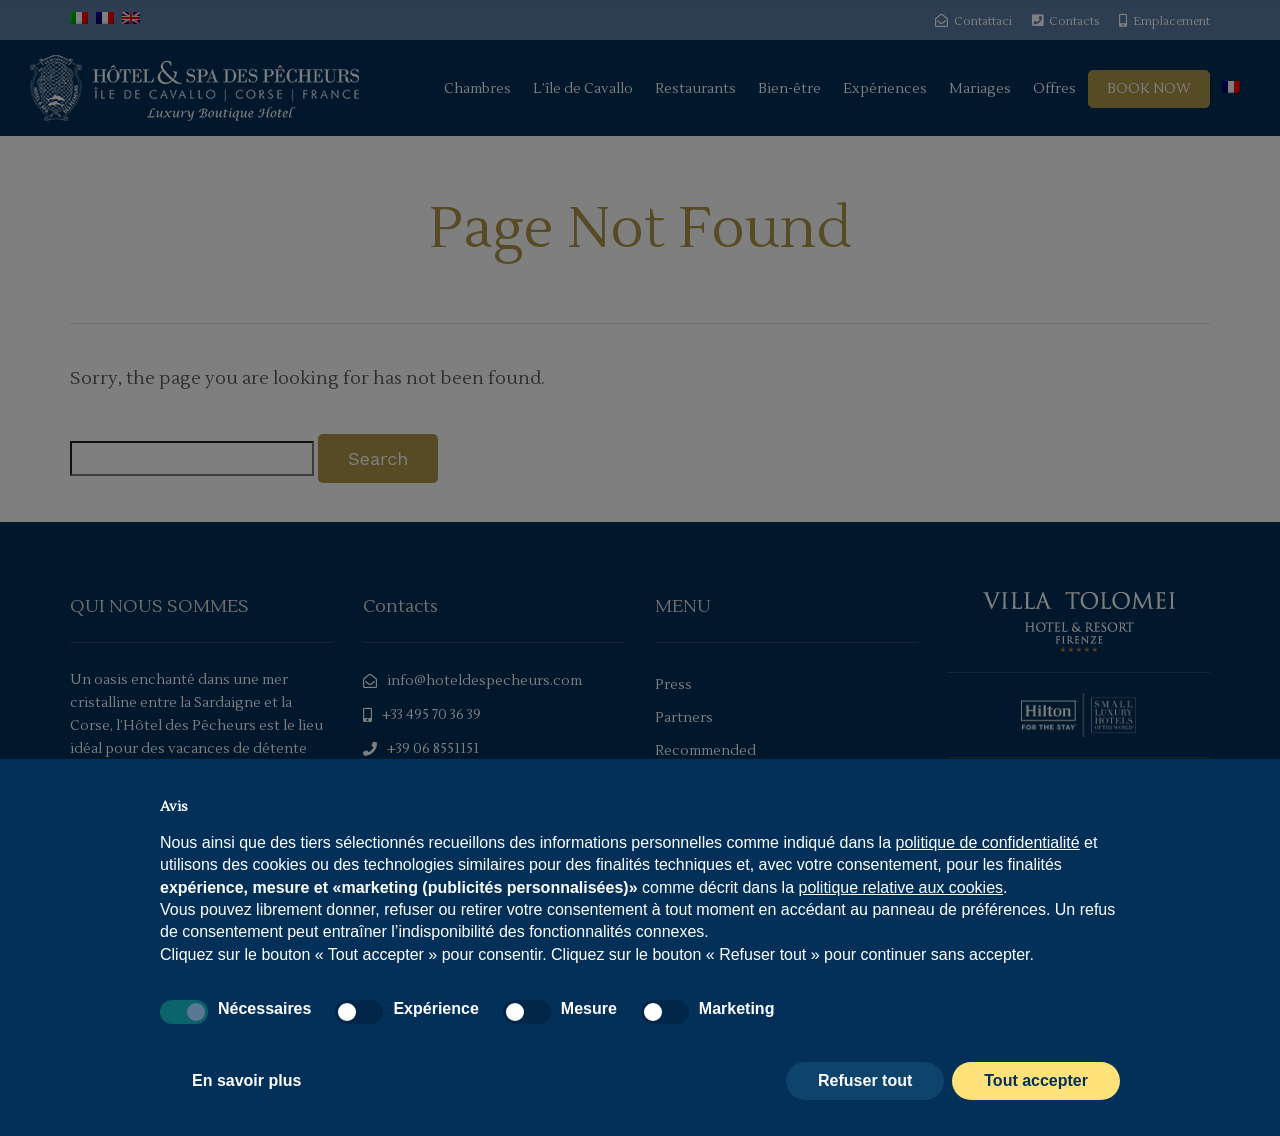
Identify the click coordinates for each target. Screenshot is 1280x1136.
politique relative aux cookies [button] (900, 887)
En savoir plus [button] (246, 1080)
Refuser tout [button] (865, 1080)
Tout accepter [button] (1036, 1080)
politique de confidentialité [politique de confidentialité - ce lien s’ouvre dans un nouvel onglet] (988, 842)
